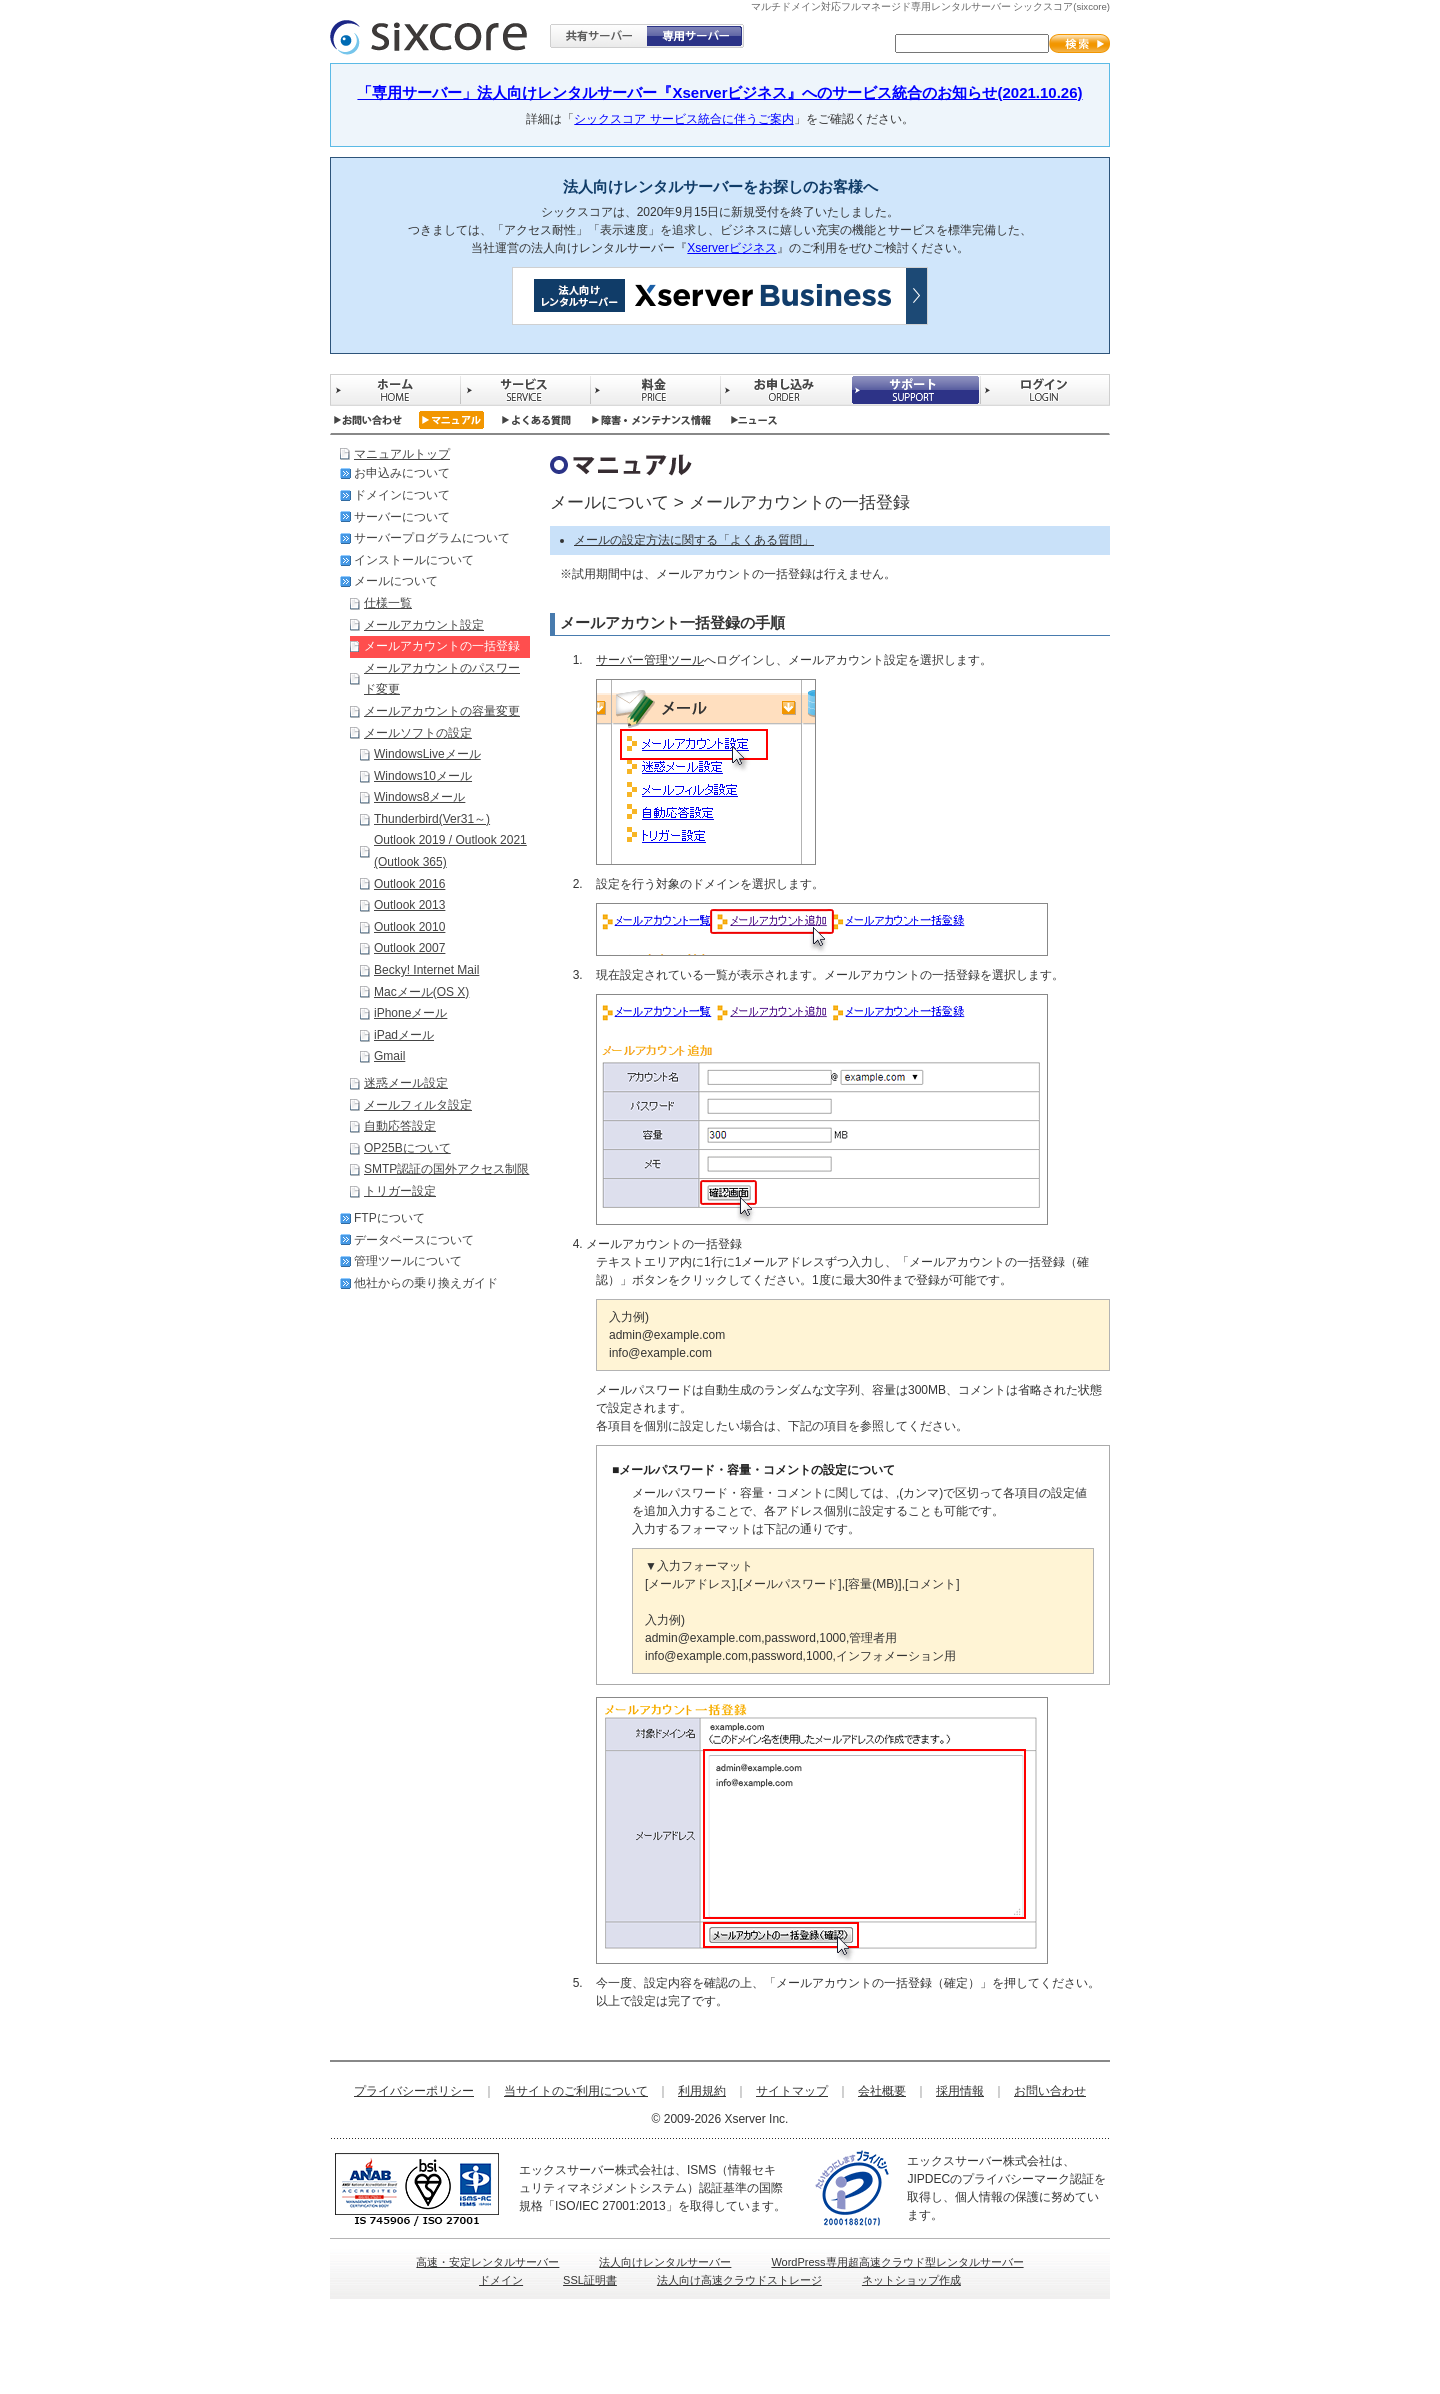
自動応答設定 (400, 1126)
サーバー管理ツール (650, 660)
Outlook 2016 (409, 884)
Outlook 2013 (409, 905)
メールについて (396, 581)
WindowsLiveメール (427, 754)
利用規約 (702, 2091)
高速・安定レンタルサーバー (487, 2262)
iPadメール (404, 1035)
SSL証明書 (590, 2280)
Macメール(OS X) (421, 992)
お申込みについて (402, 473)
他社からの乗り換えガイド (426, 1283)
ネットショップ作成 (911, 2280)
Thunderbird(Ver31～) (432, 819)
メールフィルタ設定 (418, 1105)
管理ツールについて (408, 1261)
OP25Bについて (407, 1148)
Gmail (389, 1056)
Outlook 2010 (409, 927)
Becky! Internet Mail (426, 970)
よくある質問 (536, 420)
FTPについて (389, 1218)
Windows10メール (423, 776)
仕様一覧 (388, 603)
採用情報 (960, 2091)
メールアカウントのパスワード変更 (442, 679)
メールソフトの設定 (418, 733)
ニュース (754, 420)
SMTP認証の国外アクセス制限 (446, 1169)
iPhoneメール (410, 1013)
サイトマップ (792, 2091)
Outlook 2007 (409, 948)
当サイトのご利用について (576, 2091)
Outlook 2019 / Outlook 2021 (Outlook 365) (450, 851)
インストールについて (414, 560)
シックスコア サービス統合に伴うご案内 (683, 119)
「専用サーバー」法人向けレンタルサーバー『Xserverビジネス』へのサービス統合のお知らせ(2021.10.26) (719, 92)
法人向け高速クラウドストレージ (739, 2280)
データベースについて (414, 1240)
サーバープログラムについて (432, 538)
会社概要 (882, 2091)
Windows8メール (419, 797)
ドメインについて (402, 495)
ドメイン (501, 2280)
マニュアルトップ (402, 454)
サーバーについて (402, 517)
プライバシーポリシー (414, 2091)
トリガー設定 (400, 1191)
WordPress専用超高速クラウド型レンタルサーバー (897, 2262)
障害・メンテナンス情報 (651, 420)
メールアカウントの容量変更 (442, 711)
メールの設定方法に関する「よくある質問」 (694, 540)
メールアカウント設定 (424, 625)
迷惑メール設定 (406, 1083)
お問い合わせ (367, 420)
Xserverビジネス (731, 248)
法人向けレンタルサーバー (665, 2262)
